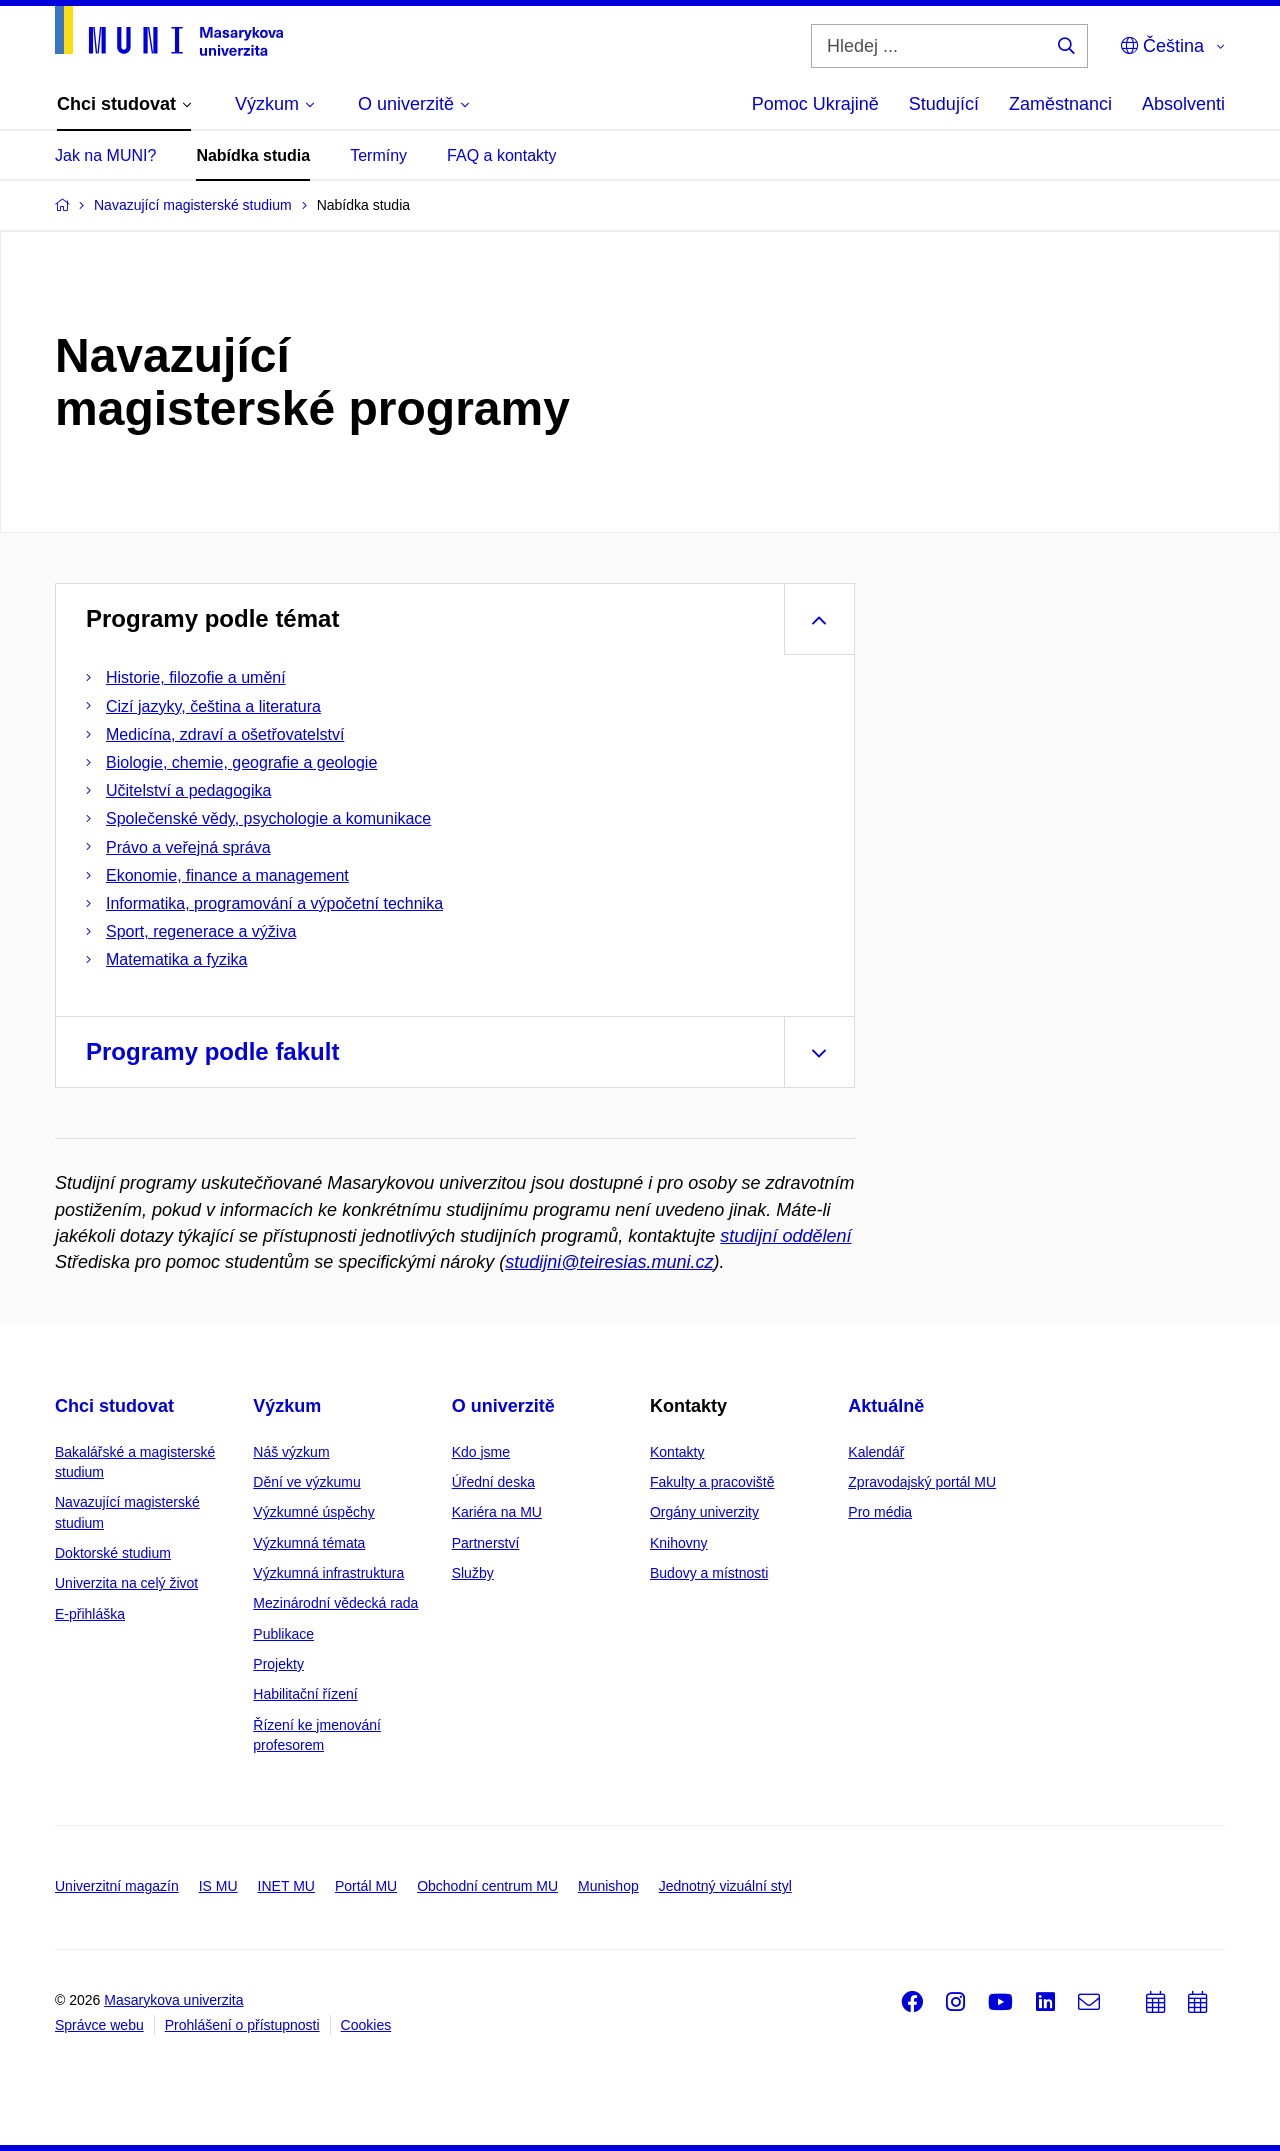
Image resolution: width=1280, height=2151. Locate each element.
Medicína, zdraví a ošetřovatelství (225, 734)
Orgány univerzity (704, 1512)
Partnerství (486, 1543)
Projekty (278, 1664)
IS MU (218, 1886)
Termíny (378, 155)
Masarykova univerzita (173, 2000)
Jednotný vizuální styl (725, 1886)
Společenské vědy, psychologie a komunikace (268, 818)
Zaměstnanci (1060, 104)
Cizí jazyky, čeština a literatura (213, 706)
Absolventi (1183, 104)
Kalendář (876, 1452)
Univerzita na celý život (126, 1583)
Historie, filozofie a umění (196, 677)
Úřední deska (493, 1482)
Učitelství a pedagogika (188, 790)
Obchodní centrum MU (487, 1886)
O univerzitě (503, 1406)
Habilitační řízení (305, 1694)
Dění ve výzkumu (306, 1482)
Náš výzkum (291, 1452)
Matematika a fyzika (176, 959)
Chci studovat (114, 1406)
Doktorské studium (113, 1553)
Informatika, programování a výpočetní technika (274, 903)
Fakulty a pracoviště (712, 1482)
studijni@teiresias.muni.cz (609, 1262)
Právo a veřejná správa (188, 847)
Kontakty (677, 1452)
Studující (944, 104)
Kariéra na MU (497, 1512)
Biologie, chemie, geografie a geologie (241, 762)
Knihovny (679, 1543)
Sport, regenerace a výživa (201, 931)
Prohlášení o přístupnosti (242, 2025)
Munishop (608, 1886)
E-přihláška (90, 1614)
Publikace (283, 1634)
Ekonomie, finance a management (227, 875)
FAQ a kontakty (501, 155)
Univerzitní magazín (117, 1886)
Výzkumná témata (309, 1543)
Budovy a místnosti (709, 1573)
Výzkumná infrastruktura (328, 1573)
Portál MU (366, 1886)
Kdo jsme (481, 1452)
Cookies (366, 2025)
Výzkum (287, 1406)
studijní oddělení (785, 1236)
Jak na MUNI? (105, 155)
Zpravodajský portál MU (922, 1482)
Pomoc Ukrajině (815, 104)
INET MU (286, 1886)
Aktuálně (886, 1406)
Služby (473, 1573)
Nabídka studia (253, 155)
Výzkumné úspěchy (313, 1512)
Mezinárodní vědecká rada (335, 1603)
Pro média (880, 1512)
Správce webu (99, 2025)
